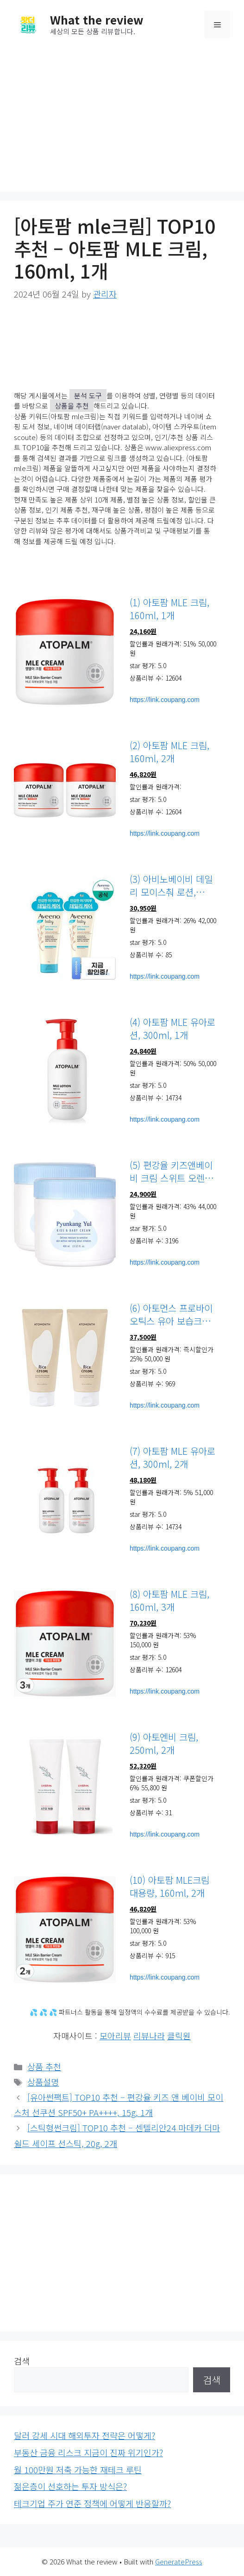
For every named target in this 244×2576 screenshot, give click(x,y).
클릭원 (179, 2036)
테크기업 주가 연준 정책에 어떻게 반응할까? (92, 2503)
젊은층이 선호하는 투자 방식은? (70, 2486)
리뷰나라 (149, 2036)
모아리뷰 (115, 2036)
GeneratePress (178, 2561)
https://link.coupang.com (165, 699)
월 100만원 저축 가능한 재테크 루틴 (78, 2470)
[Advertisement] (122, 117)
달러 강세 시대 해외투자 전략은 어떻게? (84, 2435)
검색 (22, 2361)
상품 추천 (44, 2067)
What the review (97, 19)
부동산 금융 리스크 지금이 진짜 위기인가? (88, 2452)
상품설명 (43, 2082)
